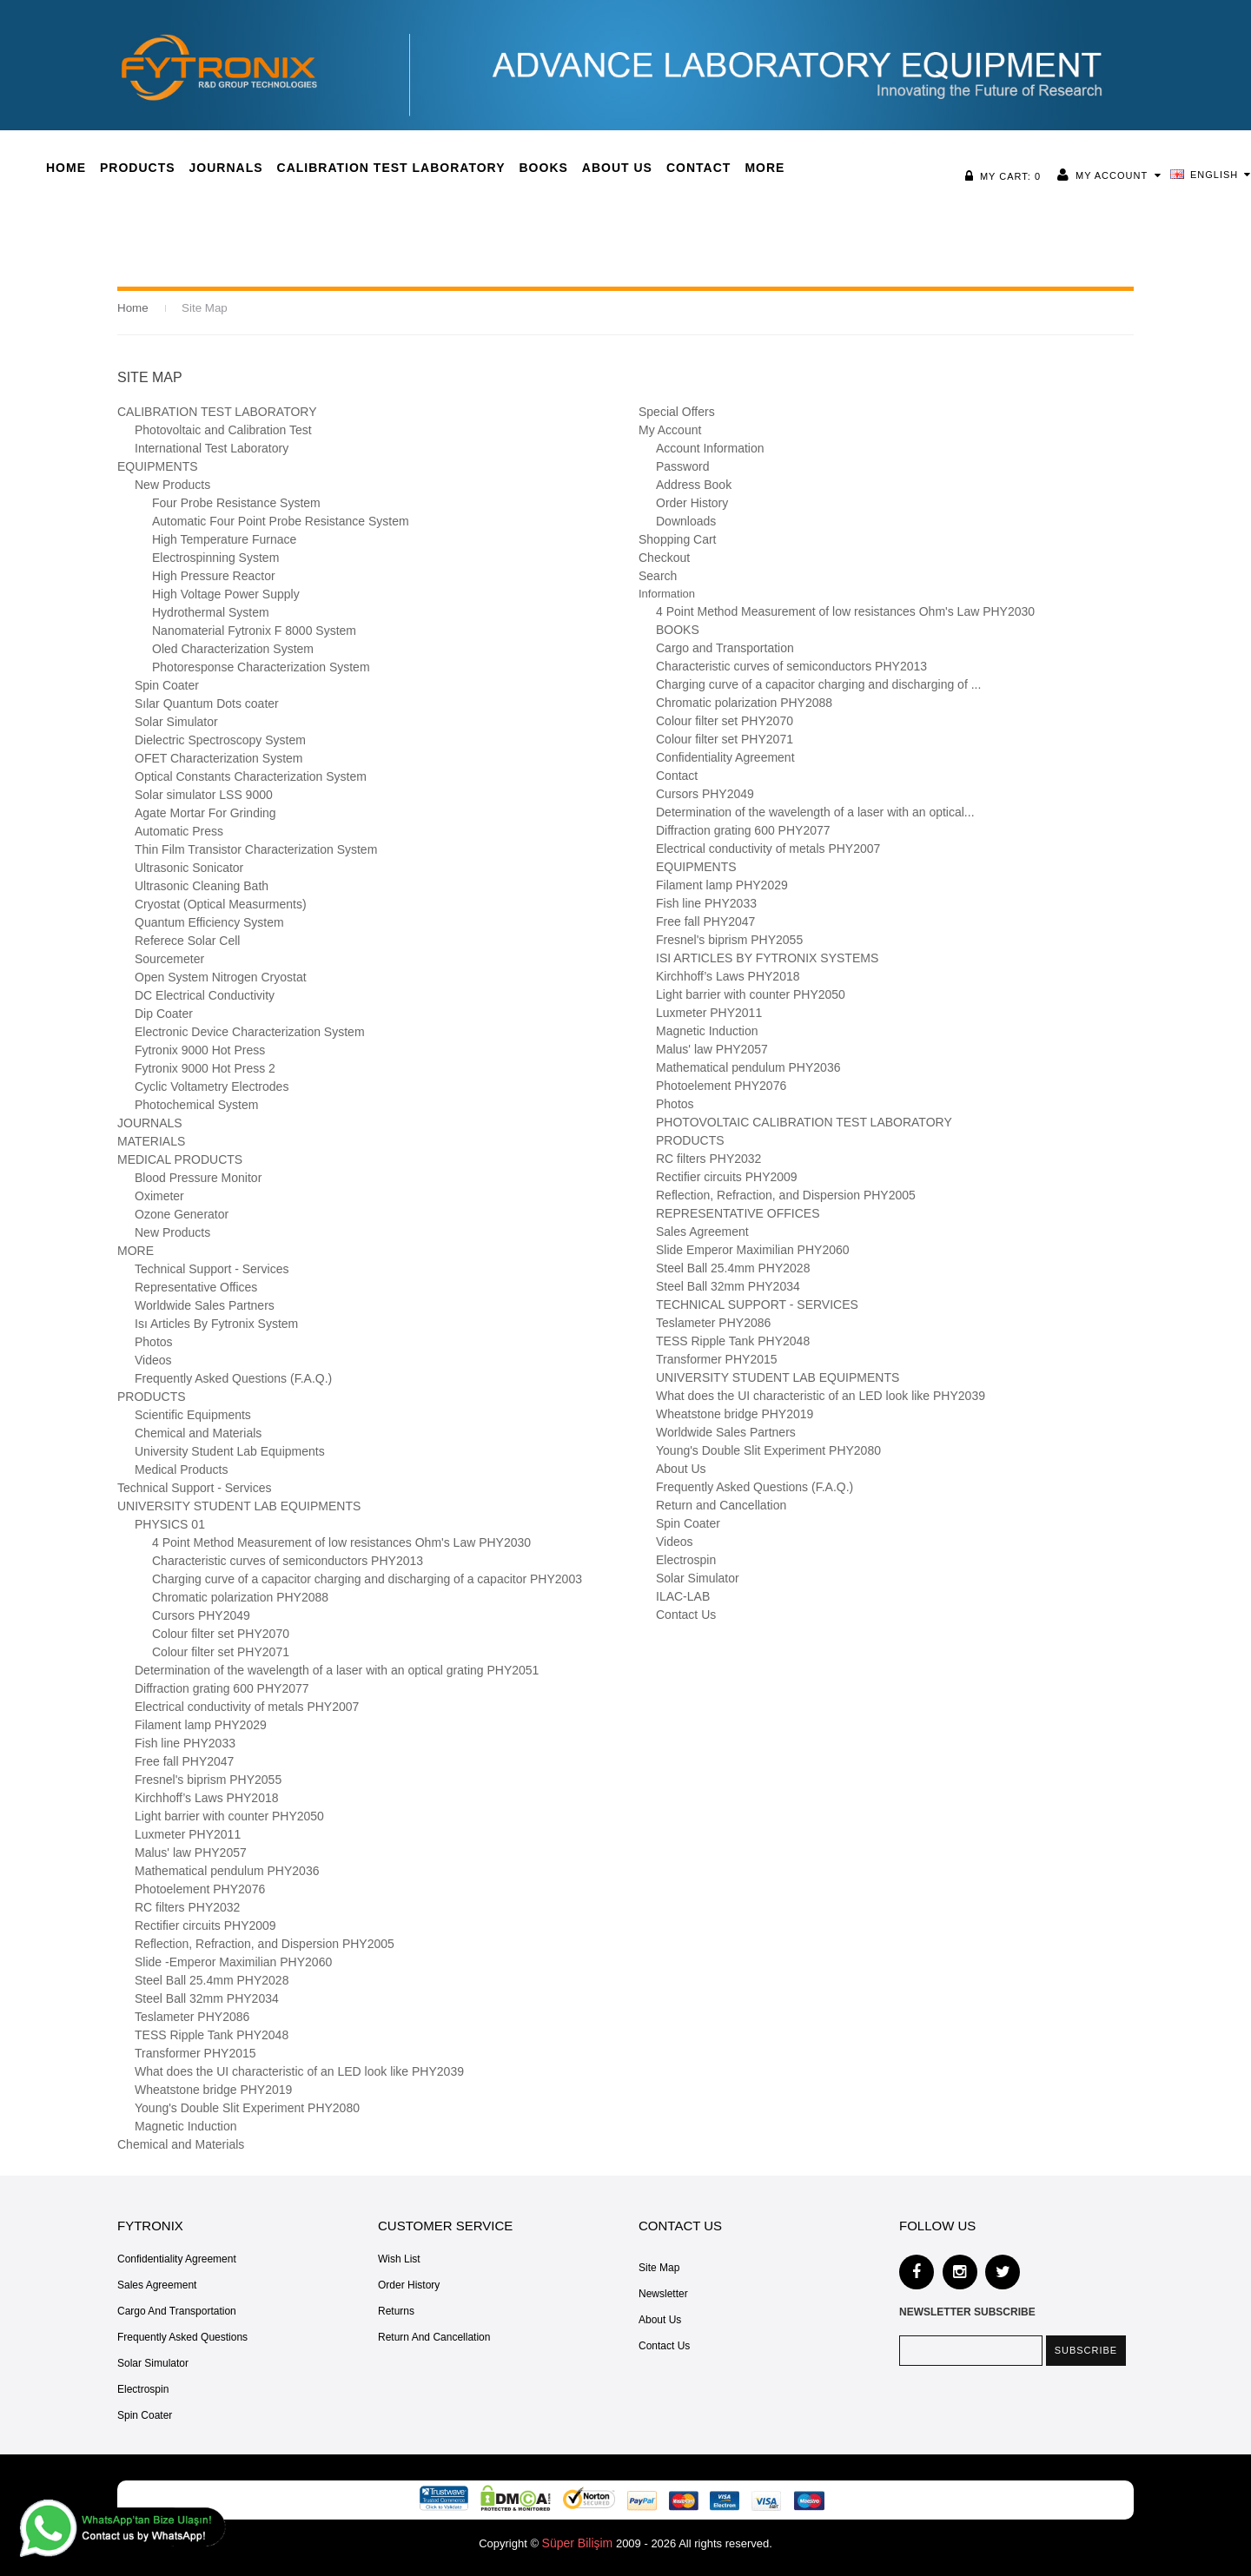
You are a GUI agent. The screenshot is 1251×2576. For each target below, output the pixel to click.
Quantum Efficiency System (209, 922)
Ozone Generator (181, 1214)
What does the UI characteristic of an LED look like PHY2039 (299, 2071)
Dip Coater (164, 1013)
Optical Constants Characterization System (251, 776)
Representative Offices (196, 1287)
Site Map (203, 307)
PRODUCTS (151, 1397)
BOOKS (677, 630)
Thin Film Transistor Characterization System (256, 849)
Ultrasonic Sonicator (189, 868)
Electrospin (686, 1560)
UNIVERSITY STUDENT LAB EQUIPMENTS (239, 1506)
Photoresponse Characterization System (261, 667)
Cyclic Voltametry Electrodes (211, 1086)
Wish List (399, 2259)
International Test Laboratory (211, 448)
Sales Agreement (702, 1231)
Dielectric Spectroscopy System (220, 740)
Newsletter (663, 2294)
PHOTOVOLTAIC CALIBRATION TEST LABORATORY (804, 1122)
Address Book (693, 485)
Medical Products (181, 1469)
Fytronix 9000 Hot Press (200, 1050)
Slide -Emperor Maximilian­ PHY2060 (233, 1962)
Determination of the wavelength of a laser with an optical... (815, 812)
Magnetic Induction (186, 2126)
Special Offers (677, 412)
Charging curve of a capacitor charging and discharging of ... (818, 684)
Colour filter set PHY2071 (220, 1652)
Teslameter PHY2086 (192, 2017)
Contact (677, 776)
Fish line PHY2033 (185, 1743)
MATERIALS (151, 1141)
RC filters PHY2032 (187, 1907)
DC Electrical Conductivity (205, 995)
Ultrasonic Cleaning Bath (201, 886)
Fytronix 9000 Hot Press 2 (205, 1068)
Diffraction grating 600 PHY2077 (222, 1688)
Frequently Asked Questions (182, 2337)
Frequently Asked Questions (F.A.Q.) (233, 1378)
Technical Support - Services (211, 1269)
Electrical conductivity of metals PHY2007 (247, 1707)
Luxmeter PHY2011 (188, 1834)
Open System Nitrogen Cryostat (221, 977)
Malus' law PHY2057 (191, 1852)
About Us (681, 1469)
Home (132, 307)
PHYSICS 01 (170, 1524)
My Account (1113, 175)
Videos (153, 1360)
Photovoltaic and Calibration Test (223, 430)
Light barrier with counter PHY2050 (229, 1816)
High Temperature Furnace (224, 539)
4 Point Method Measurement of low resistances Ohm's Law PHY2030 (341, 1542)
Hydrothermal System (210, 612)
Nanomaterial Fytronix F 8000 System (254, 630)
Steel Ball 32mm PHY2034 (207, 1998)
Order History (692, 503)
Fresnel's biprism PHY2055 (208, 1780)
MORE (135, 1251)
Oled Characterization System (233, 649)
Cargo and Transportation (725, 648)
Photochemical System (196, 1105)
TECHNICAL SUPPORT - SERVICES (757, 1304)
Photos (154, 1342)
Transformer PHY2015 (195, 2053)
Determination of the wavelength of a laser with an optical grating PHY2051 (337, 1670)
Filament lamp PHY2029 (201, 1725)
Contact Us (686, 1615)
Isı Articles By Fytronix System (216, 1324)
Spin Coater (167, 685)
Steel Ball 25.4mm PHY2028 (211, 1980)
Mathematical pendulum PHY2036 (227, 1871)
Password (682, 466)
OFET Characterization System (218, 758)
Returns (396, 2311)
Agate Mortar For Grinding (205, 813)
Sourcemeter (169, 959)
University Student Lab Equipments (230, 1451)
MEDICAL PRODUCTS (179, 1159)
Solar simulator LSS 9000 (204, 795)
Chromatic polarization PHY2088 (240, 1597)
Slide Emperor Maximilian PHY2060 (753, 1250)
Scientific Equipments (193, 1415)
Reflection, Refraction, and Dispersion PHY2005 (264, 1944)
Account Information (710, 448)
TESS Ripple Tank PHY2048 (211, 2035)
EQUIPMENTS (157, 466)
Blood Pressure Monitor (198, 1178)
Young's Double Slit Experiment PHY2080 (247, 2108)
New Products (172, 485)
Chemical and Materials (198, 1433)
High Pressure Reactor (213, 576)
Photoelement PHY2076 (200, 1889)
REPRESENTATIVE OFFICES (738, 1213)
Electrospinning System (215, 558)
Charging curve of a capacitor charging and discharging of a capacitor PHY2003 (367, 1579)
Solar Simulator (176, 722)
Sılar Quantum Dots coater (207, 703)
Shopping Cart (678, 539)
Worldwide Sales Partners (205, 1305)
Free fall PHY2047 (184, 1761)
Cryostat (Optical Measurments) (221, 904)
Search (658, 576)
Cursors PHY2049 (201, 1615)
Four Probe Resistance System (236, 503)
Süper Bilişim (577, 2543)
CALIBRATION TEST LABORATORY (217, 412)
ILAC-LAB (683, 1596)
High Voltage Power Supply (226, 594)
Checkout (664, 558)
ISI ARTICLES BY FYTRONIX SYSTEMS (767, 958)
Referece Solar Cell (187, 941)
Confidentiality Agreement (725, 757)
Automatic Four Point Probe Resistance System (280, 521)
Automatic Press (179, 831)
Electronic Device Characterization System (250, 1032)
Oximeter (159, 1196)
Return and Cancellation (721, 1505)
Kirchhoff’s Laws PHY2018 (207, 1798)
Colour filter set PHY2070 (220, 1634)
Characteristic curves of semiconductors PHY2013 (287, 1561)
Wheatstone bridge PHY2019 (213, 2090)
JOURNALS (149, 1123)
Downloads (686, 521)
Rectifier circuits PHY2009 (205, 1925)
